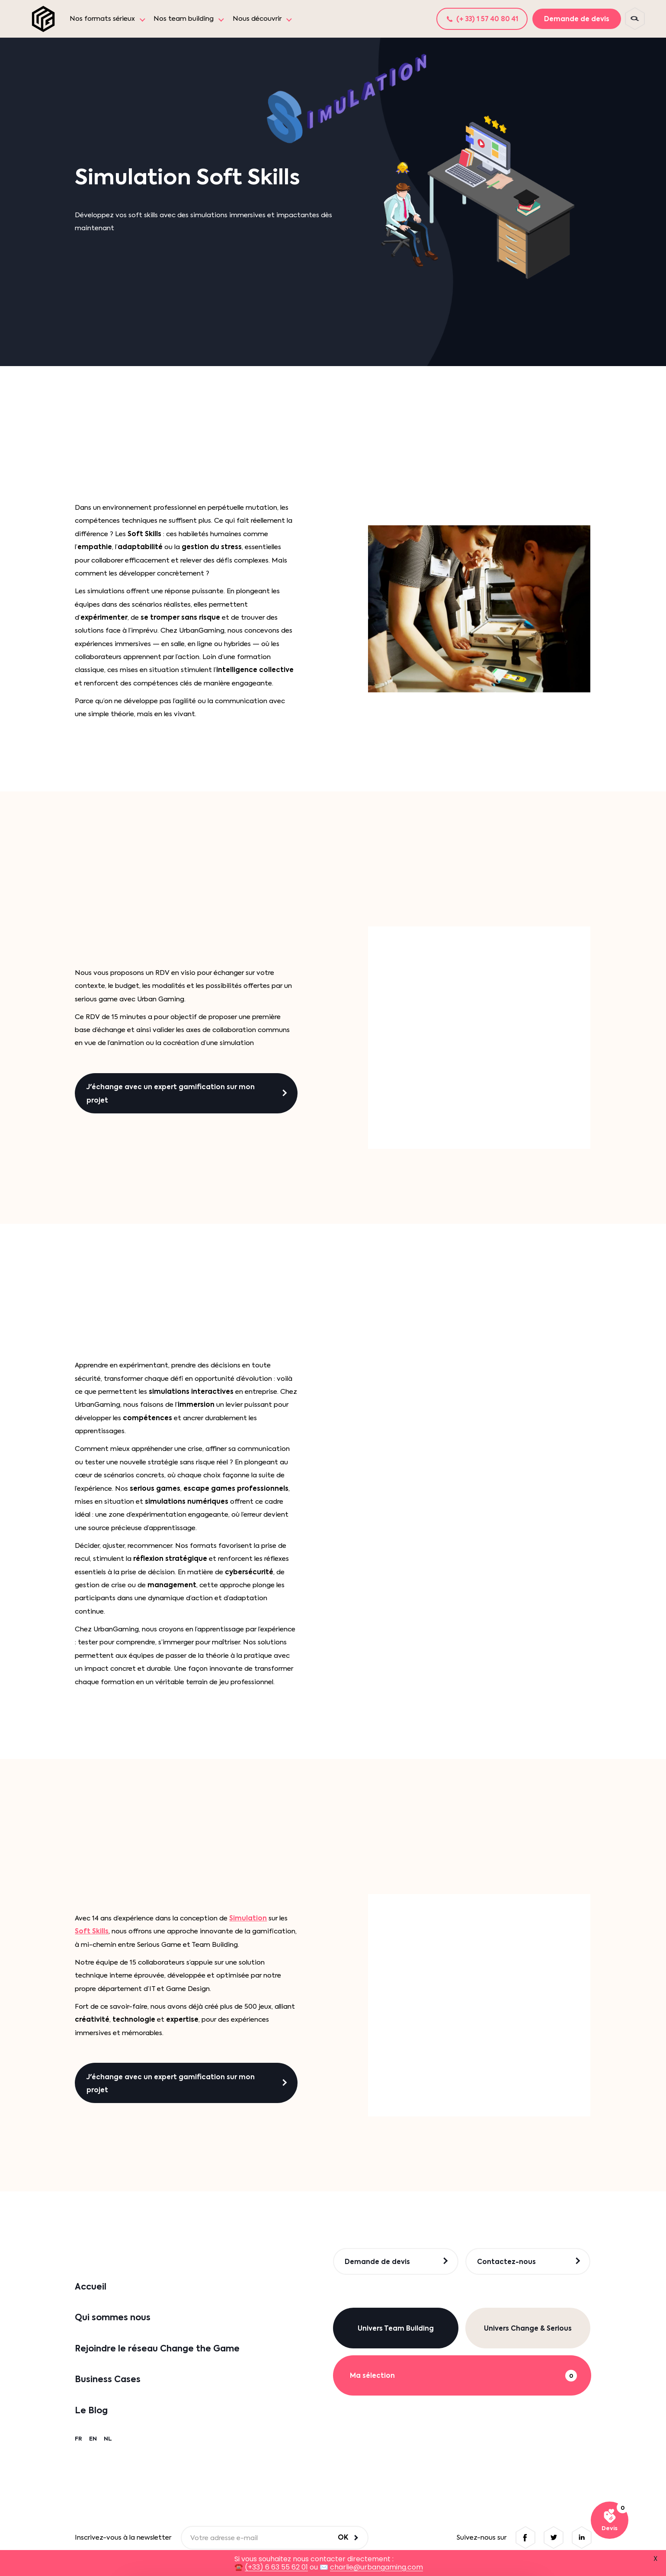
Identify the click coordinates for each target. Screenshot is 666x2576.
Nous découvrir (257, 18)
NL (108, 2438)
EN (93, 2438)
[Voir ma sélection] (609, 2520)
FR (78, 2438)
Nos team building (184, 18)
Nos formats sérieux (102, 18)
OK (343, 2537)
